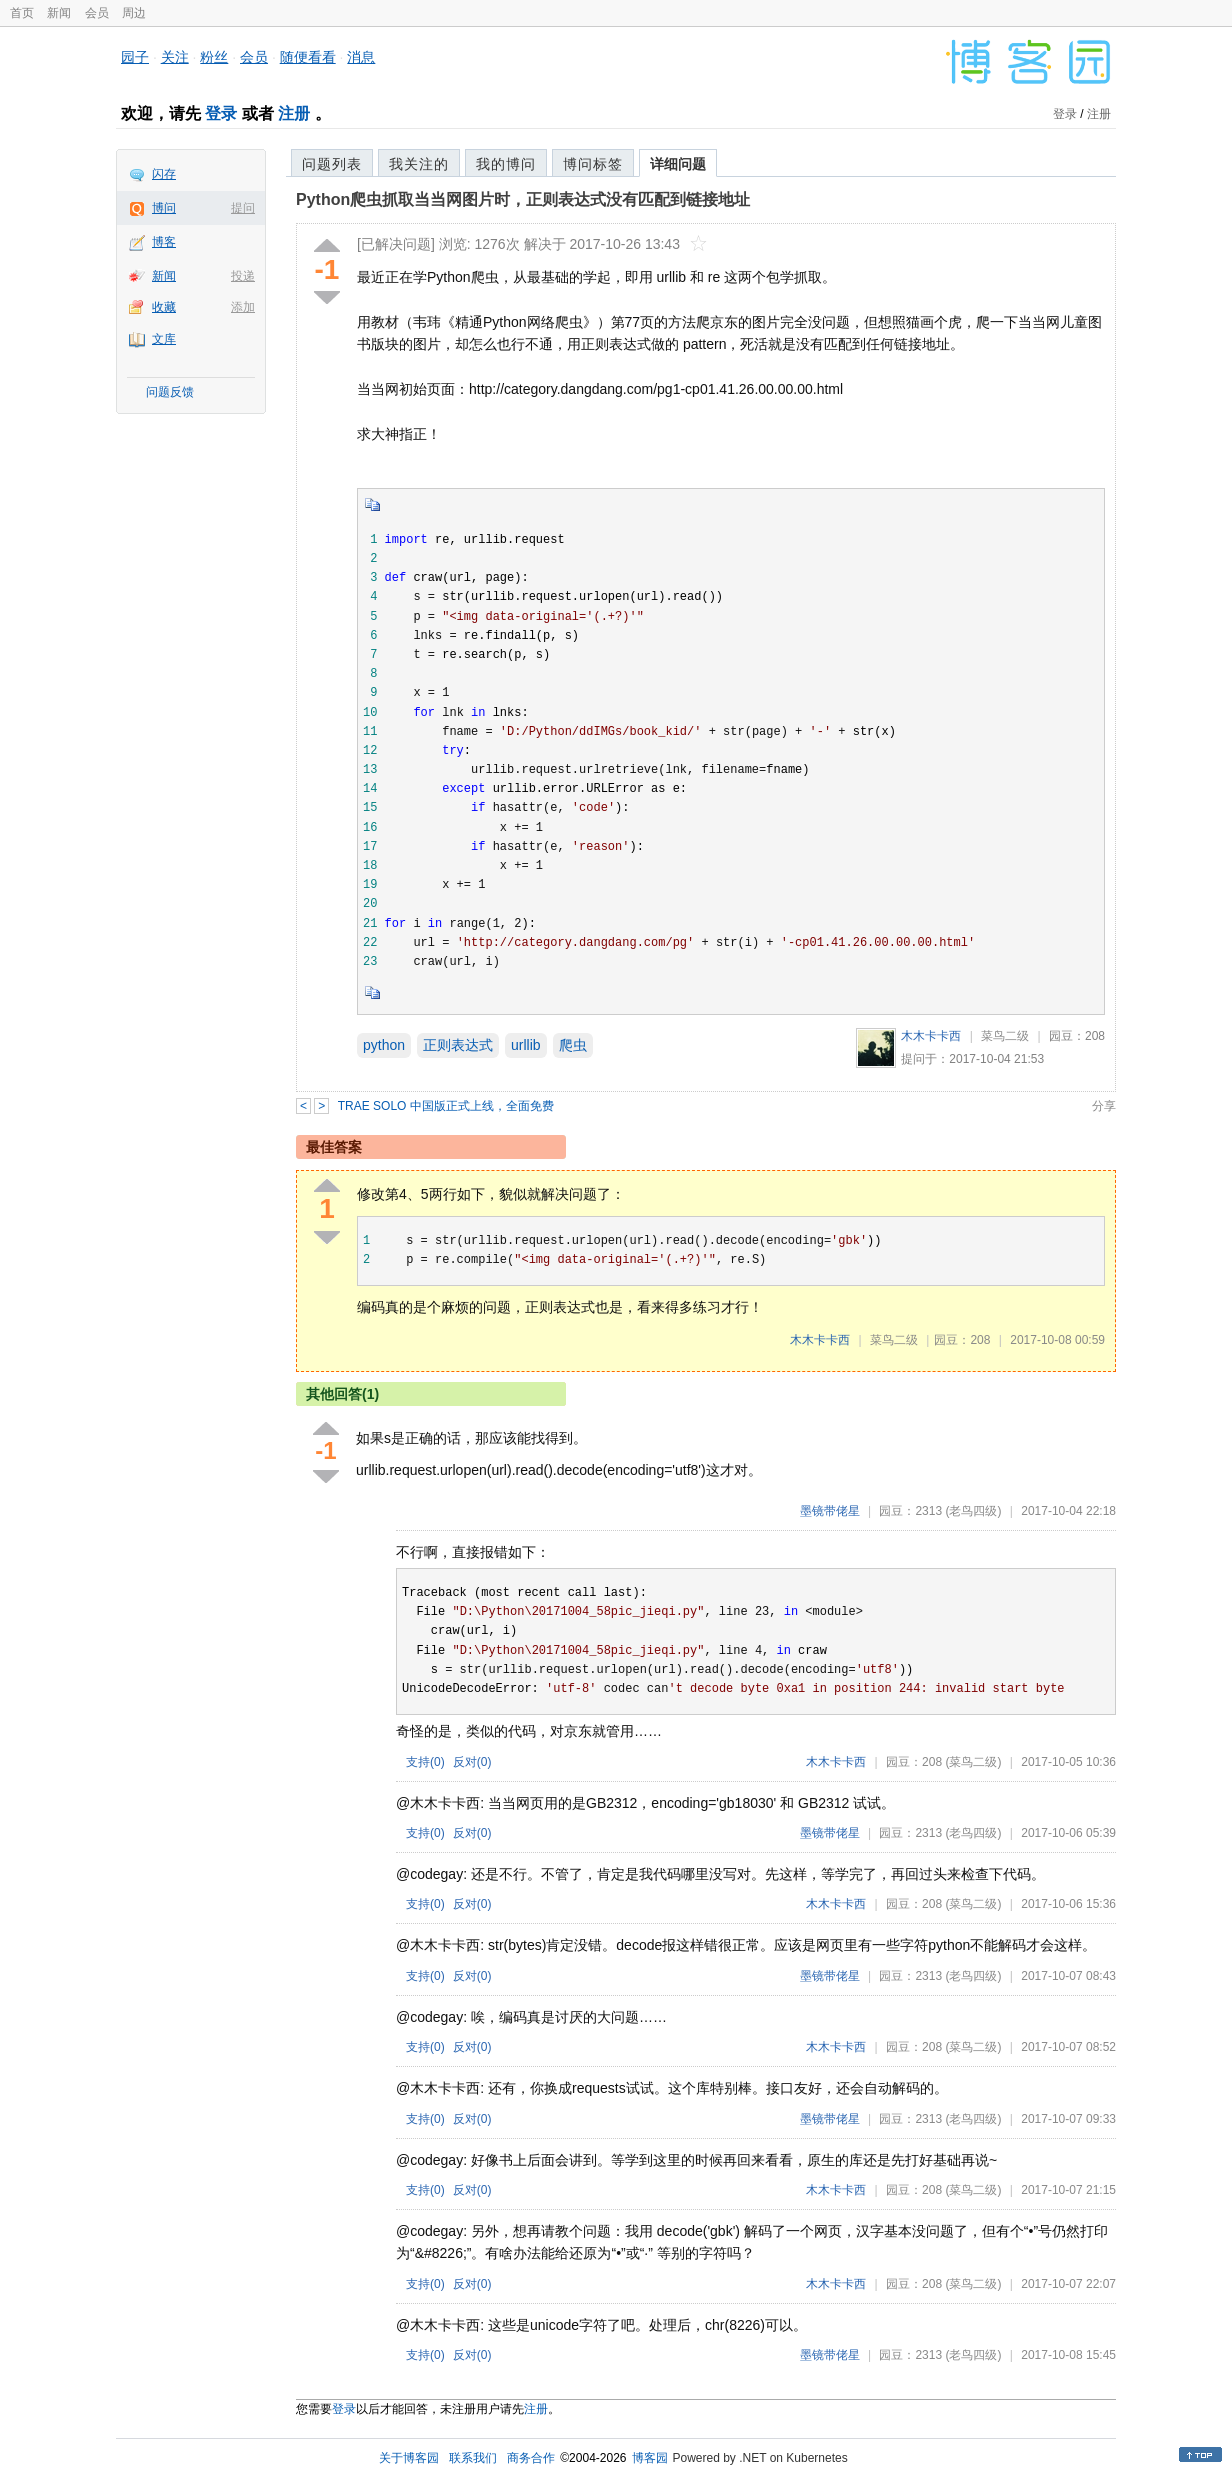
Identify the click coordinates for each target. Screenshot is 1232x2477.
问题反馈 (170, 392)
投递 (243, 276)
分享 (1104, 1106)
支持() (425, 1762)
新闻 (59, 13)
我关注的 (419, 164)
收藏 (164, 307)
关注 (175, 57)
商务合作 (531, 2458)
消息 (361, 57)
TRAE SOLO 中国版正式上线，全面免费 (446, 1106)
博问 (164, 208)
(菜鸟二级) (973, 1762)
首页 (22, 13)
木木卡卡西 (931, 1036)
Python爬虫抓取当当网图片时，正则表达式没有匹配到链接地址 (523, 199)
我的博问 (506, 164)
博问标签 (593, 164)
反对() (472, 1762)
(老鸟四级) (973, 1511)
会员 (97, 13)
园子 (135, 57)
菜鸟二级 (1005, 1036)
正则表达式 (458, 1045)
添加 (243, 307)
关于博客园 (409, 2458)
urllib (526, 1045)
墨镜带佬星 (830, 1511)
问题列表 (332, 164)
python (384, 1045)
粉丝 (214, 57)
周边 (134, 13)
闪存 (164, 174)
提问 (243, 208)
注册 (294, 113)
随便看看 (308, 57)
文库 (164, 339)
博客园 (650, 2458)
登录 (221, 113)
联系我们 (473, 2458)
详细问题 (678, 164)
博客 (164, 242)
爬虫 (573, 1045)
